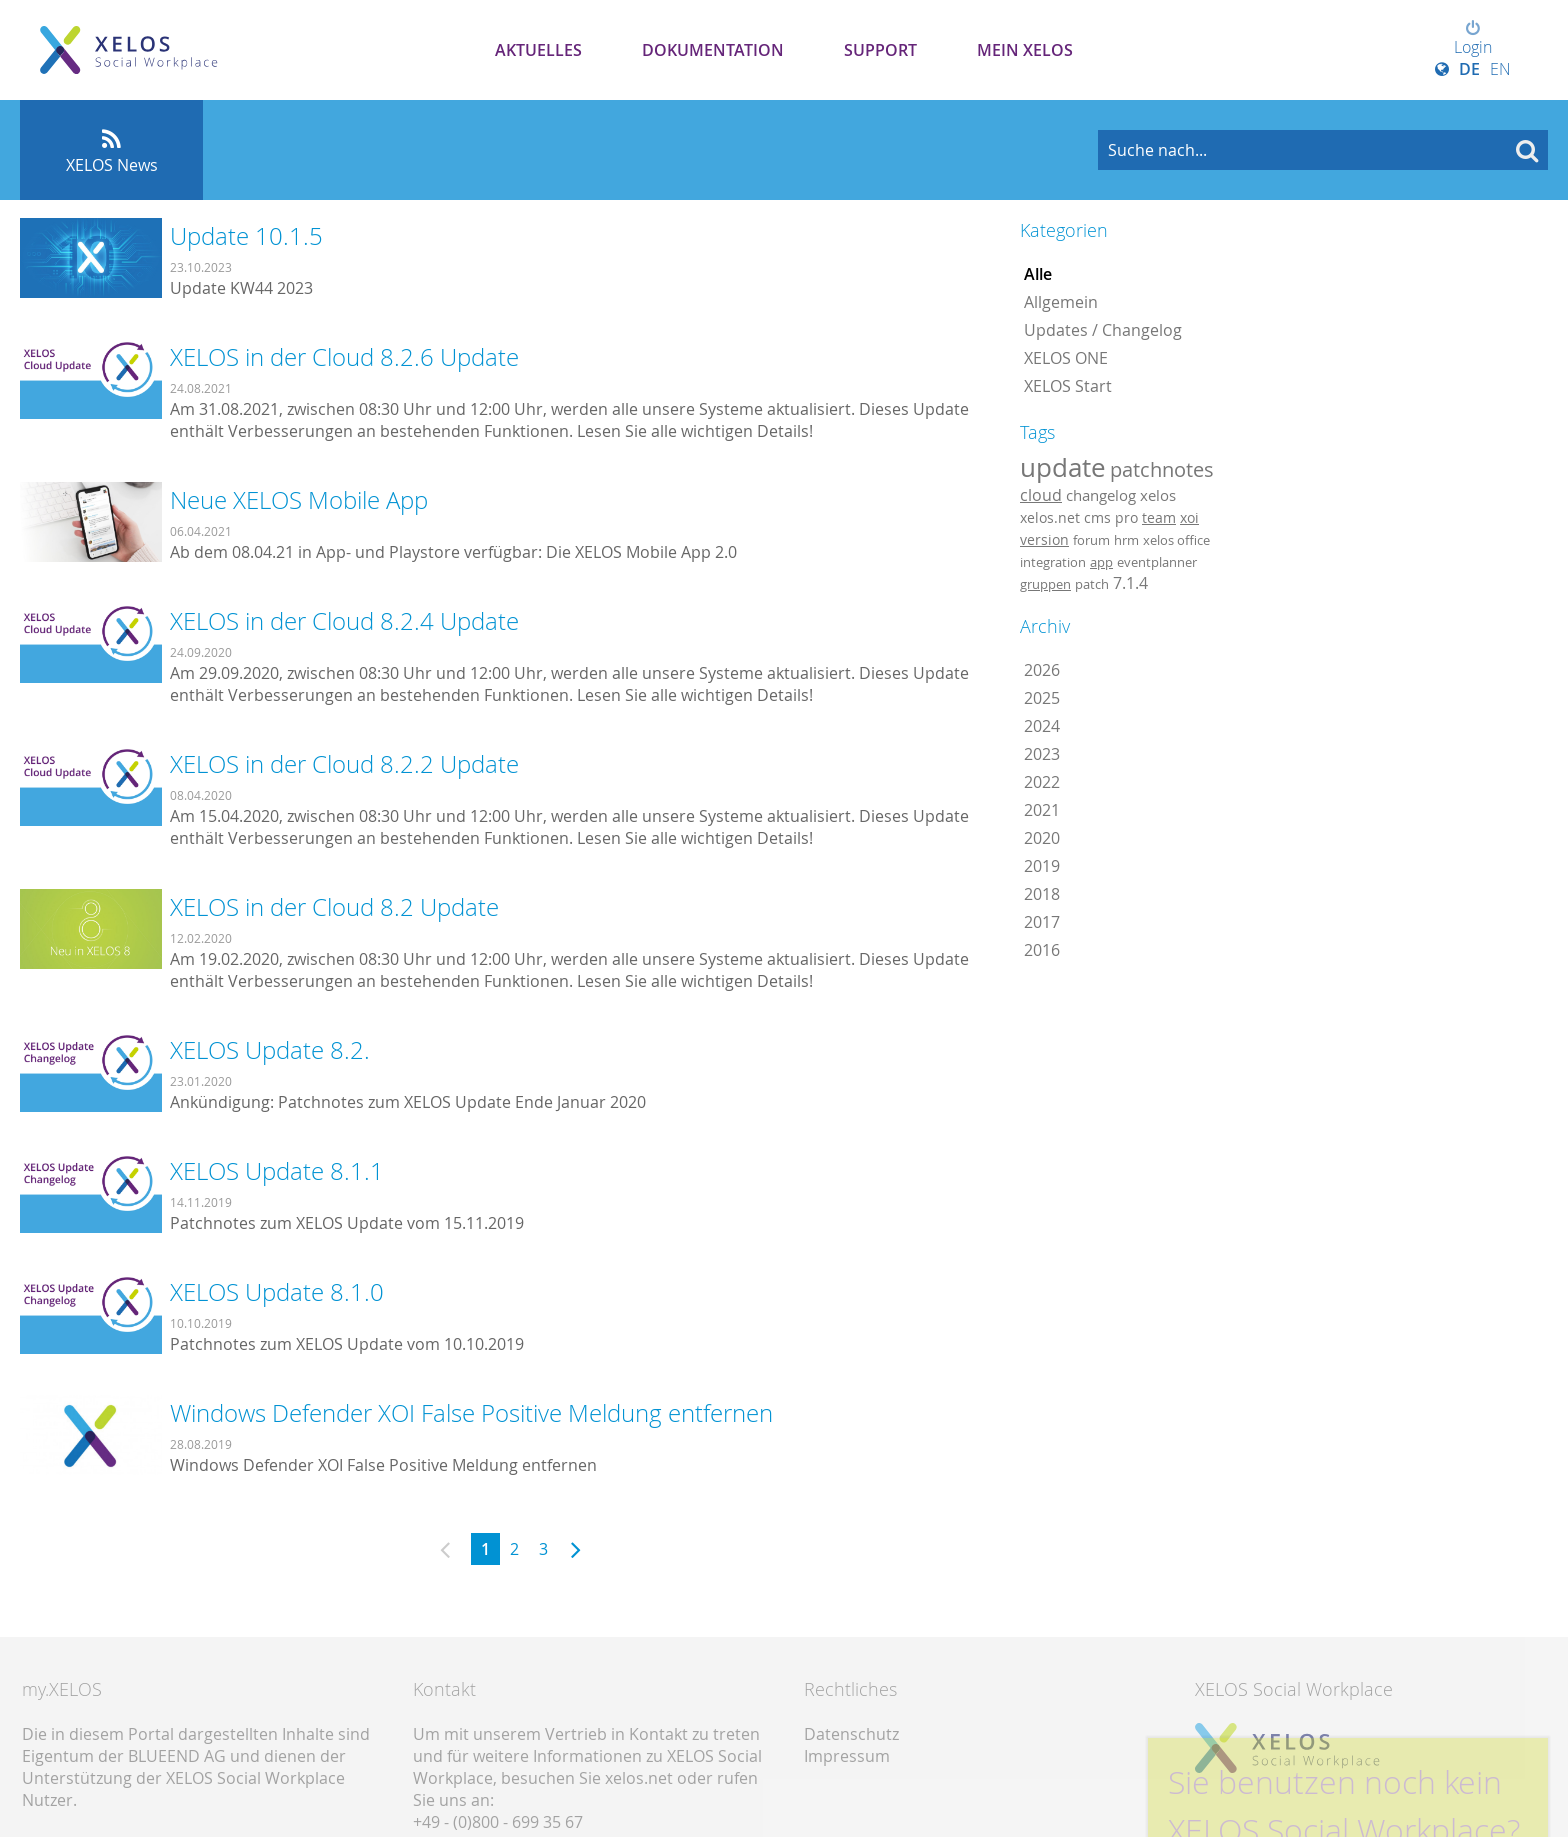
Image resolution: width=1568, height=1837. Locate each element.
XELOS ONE (1066, 358)
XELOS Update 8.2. (270, 1050)
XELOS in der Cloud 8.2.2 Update (344, 764)
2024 (1042, 726)
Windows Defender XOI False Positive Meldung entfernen (471, 1413)
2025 (1042, 698)
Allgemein (1061, 302)
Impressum (847, 1756)
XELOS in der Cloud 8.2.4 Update (344, 621)
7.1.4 (1130, 583)
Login (1473, 39)
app (1101, 562)
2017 (1042, 922)
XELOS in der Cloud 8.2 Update (334, 907)
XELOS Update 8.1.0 (277, 1292)
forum (1091, 540)
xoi (1189, 517)
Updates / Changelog (1103, 330)
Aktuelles (538, 50)
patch (1092, 584)
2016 (1042, 950)
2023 (1042, 754)
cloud (1041, 495)
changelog (1101, 495)
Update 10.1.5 (246, 236)
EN (1500, 69)
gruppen (1045, 584)
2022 (1042, 782)
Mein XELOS (1025, 50)
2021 (1042, 810)
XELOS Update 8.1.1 (277, 1171)
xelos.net (1050, 517)
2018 (1042, 894)
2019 (1042, 866)
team (1159, 517)
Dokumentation (713, 50)
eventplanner (1157, 562)
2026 (1042, 670)
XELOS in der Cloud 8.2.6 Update (344, 357)
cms (1097, 517)
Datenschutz (851, 1734)
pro (1126, 517)
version (1044, 540)
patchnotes (1162, 469)
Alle (1038, 274)
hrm (1126, 540)
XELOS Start (1068, 386)
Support (880, 50)
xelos (1158, 495)
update (1063, 467)
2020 (1042, 838)
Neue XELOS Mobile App (299, 500)
